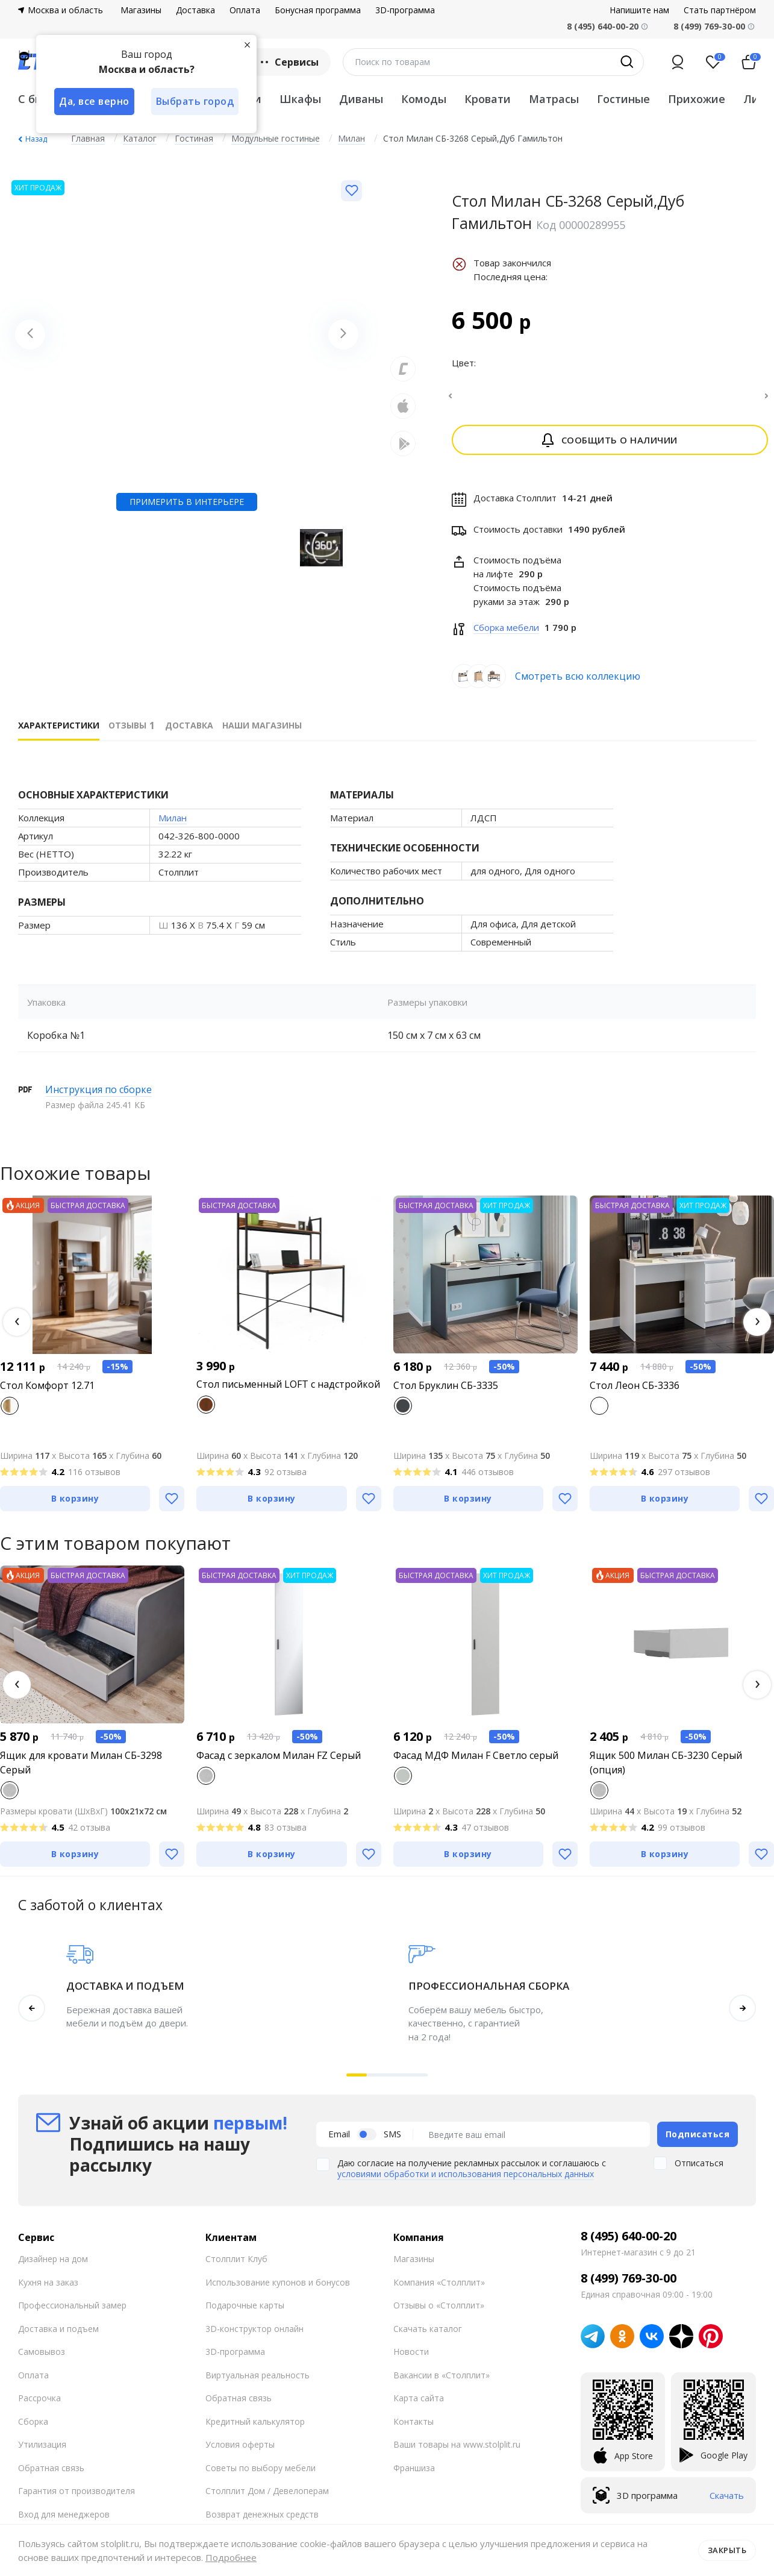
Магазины (140, 10)
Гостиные (623, 99)
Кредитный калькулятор (255, 2428)
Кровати (487, 99)
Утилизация (42, 2451)
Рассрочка (39, 2405)
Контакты (413, 2428)
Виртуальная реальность (257, 2382)
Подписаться (698, 2141)
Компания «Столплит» (439, 2289)
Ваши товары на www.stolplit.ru (456, 2451)
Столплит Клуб (236, 2266)
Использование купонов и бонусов (277, 2289)
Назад (36, 139)
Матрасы (554, 99)
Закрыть (727, 2550)
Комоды (423, 99)
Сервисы (288, 62)
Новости (411, 2358)
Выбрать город (195, 101)
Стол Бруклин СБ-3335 (445, 1392)
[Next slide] (343, 334)
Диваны (361, 99)
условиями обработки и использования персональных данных (465, 2181)
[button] (17, 1329)
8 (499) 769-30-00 (709, 26)
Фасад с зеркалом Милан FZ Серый (278, 1762)
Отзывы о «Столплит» (438, 2312)
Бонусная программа (318, 10)
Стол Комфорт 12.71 (47, 1392)
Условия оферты (240, 2451)
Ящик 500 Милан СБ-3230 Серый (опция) (666, 1770)
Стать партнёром (720, 10)
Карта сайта (418, 2405)
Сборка (33, 2428)
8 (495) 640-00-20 (628, 2243)
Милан (172, 825)
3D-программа (405, 10)
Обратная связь (51, 2475)
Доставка (195, 10)
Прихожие (696, 99)
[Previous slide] (30, 334)
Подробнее (231, 2557)
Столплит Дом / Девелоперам (267, 2498)
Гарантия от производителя (76, 2498)
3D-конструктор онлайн (254, 2336)
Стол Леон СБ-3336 (634, 1392)
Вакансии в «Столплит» (441, 2382)
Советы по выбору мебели (260, 2475)
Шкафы (300, 99)
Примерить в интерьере (187, 501)
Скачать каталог (427, 2336)
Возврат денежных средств (262, 2521)
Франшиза (414, 2475)
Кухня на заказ (48, 2289)
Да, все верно (94, 101)
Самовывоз (41, 2358)
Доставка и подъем (58, 2336)
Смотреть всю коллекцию (577, 683)
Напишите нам (639, 10)
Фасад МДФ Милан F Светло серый (475, 1762)
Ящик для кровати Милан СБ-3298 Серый (81, 1770)
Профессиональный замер (72, 2312)
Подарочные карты (244, 2312)
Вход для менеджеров (64, 2521)
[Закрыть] (247, 44)
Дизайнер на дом (53, 2266)
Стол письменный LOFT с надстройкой (288, 1391)
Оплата (244, 10)
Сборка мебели (506, 634)
